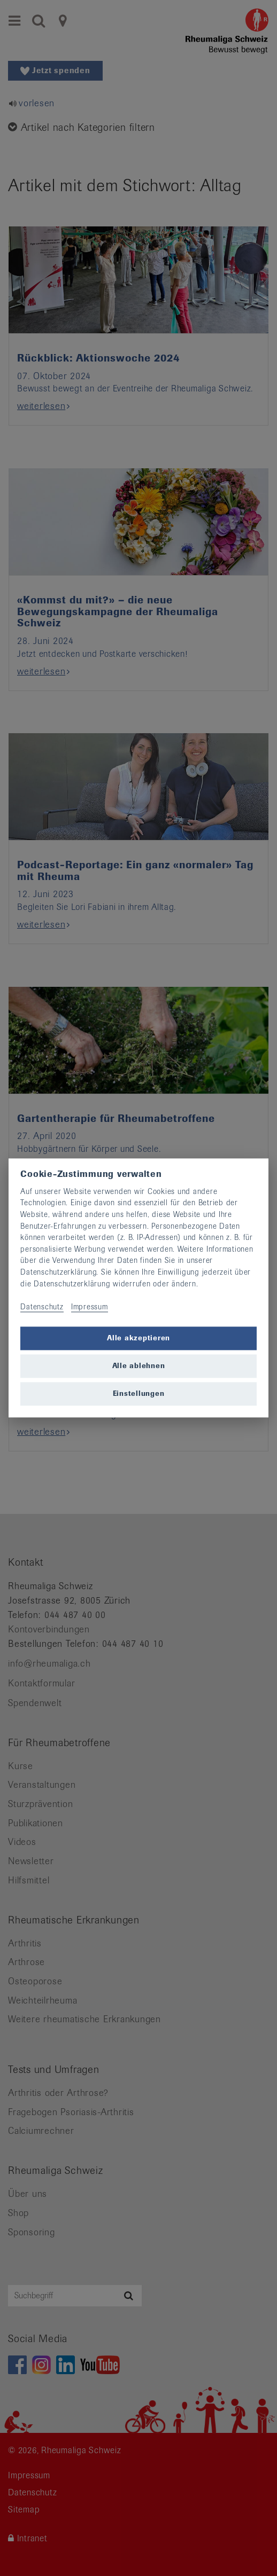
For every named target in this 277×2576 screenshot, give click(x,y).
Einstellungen (139, 1393)
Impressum (89, 1306)
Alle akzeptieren (138, 1337)
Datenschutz (41, 1306)
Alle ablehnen (138, 1365)
